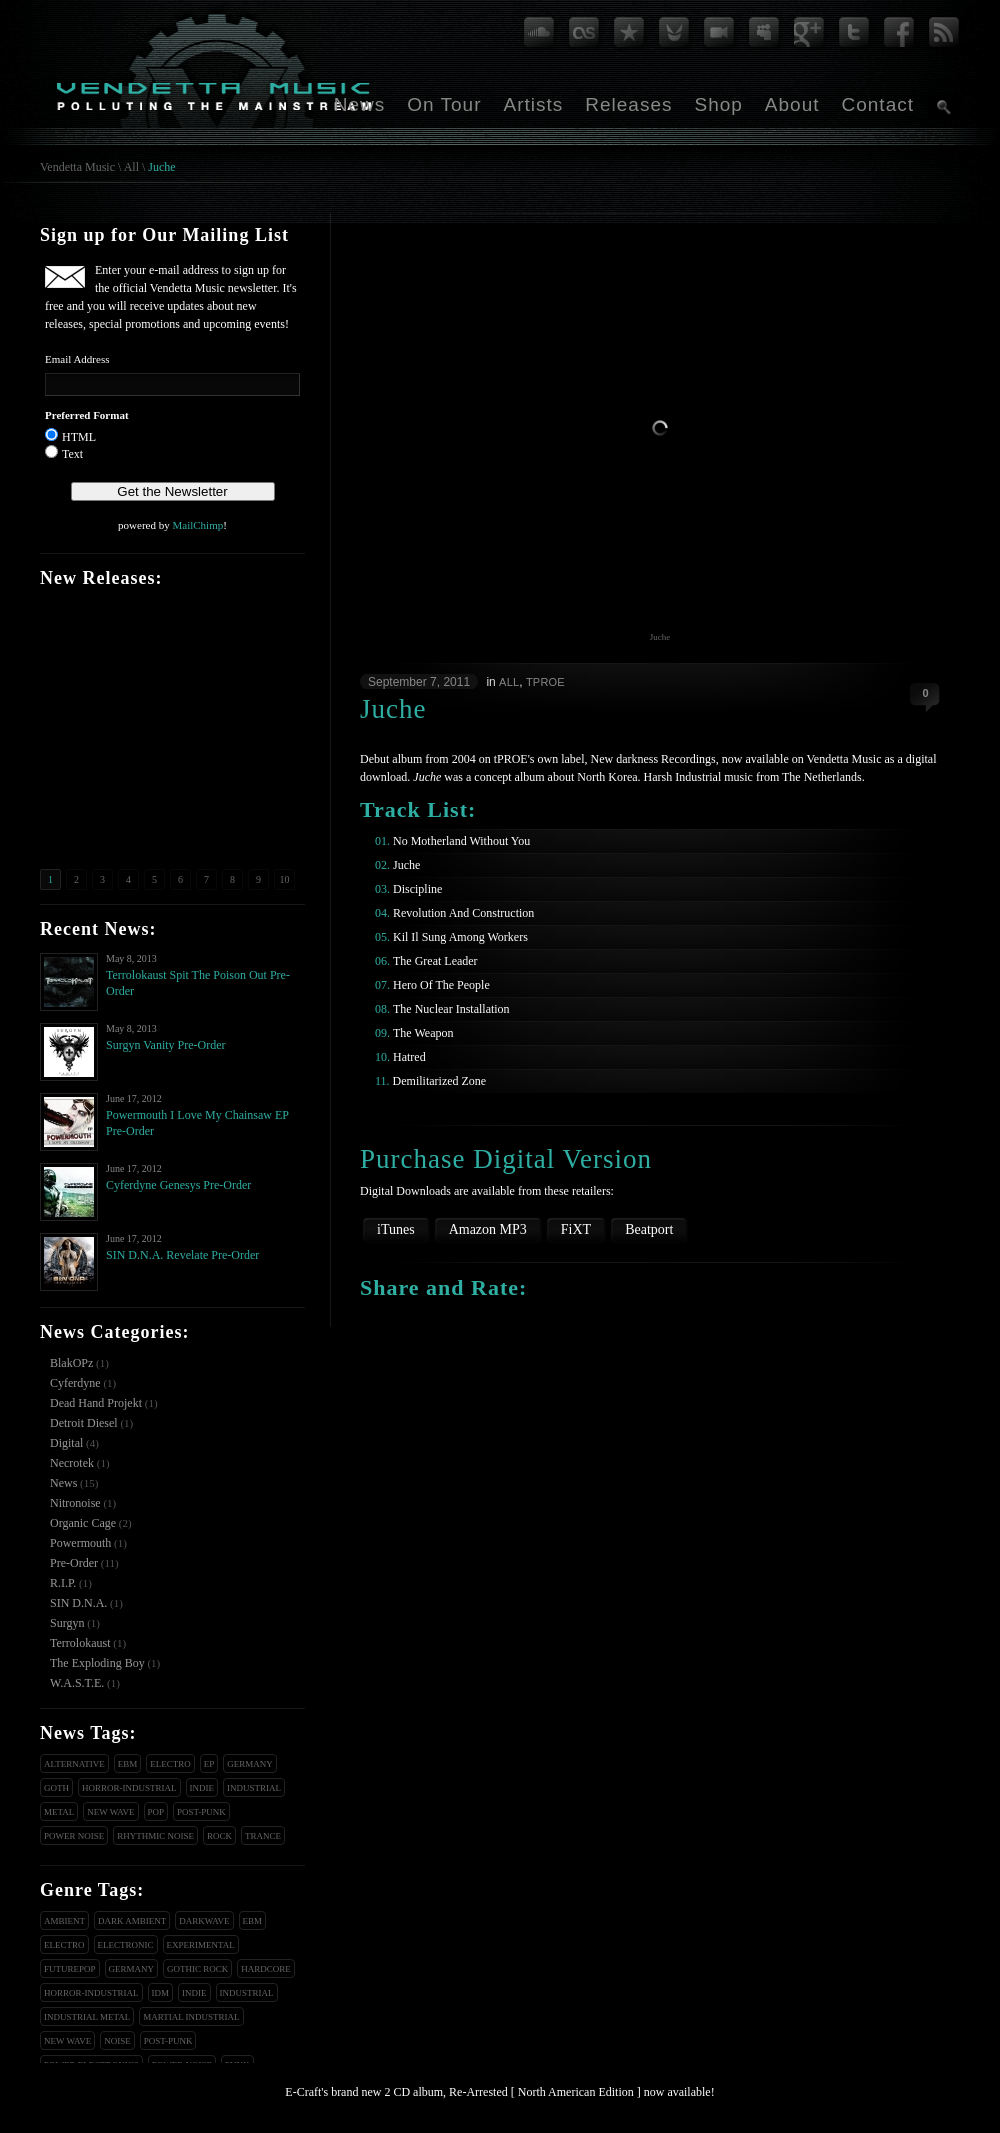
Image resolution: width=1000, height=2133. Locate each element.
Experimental (201, 1945)
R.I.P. (63, 1583)
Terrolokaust (80, 1643)
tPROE (545, 682)
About (792, 104)
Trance (263, 1836)
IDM (161, 1993)
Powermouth (80, 1543)
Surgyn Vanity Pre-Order (166, 1045)
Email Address (77, 359)
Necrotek (72, 1463)
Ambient (64, 1921)
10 (285, 879)
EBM (128, 1764)
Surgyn (67, 1623)
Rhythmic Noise (155, 1836)
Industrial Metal (87, 2017)
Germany (250, 1764)
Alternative (74, 1764)
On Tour (444, 104)
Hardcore (266, 1969)
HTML (79, 437)
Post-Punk (201, 1812)
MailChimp (197, 525)
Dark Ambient (132, 1921)
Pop (156, 1812)
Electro (170, 1764)
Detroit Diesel (84, 1423)
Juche (161, 167)
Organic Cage (83, 1523)
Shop (718, 104)
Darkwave (204, 1921)
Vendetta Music (77, 167)
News (360, 104)
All (131, 167)
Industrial (254, 1788)
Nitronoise (75, 1503)
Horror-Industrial (129, 1788)
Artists (533, 104)
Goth (56, 1788)
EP (209, 1764)
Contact (878, 104)
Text (72, 454)
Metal (59, 1812)
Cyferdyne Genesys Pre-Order (178, 1185)
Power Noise (74, 1836)
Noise (117, 2041)
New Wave (110, 1812)
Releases (628, 104)
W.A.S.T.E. (77, 1683)
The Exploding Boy (97, 1663)
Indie (202, 1788)
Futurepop (70, 1969)
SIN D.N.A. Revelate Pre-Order (182, 1255)
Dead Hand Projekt (96, 1403)
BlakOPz (71, 1363)
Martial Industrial (191, 2017)
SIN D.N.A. (78, 1603)
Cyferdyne (75, 1383)
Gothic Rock (197, 1969)
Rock (219, 1836)
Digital (66, 1443)
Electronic (126, 1945)
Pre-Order (74, 1563)
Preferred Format (87, 415)
